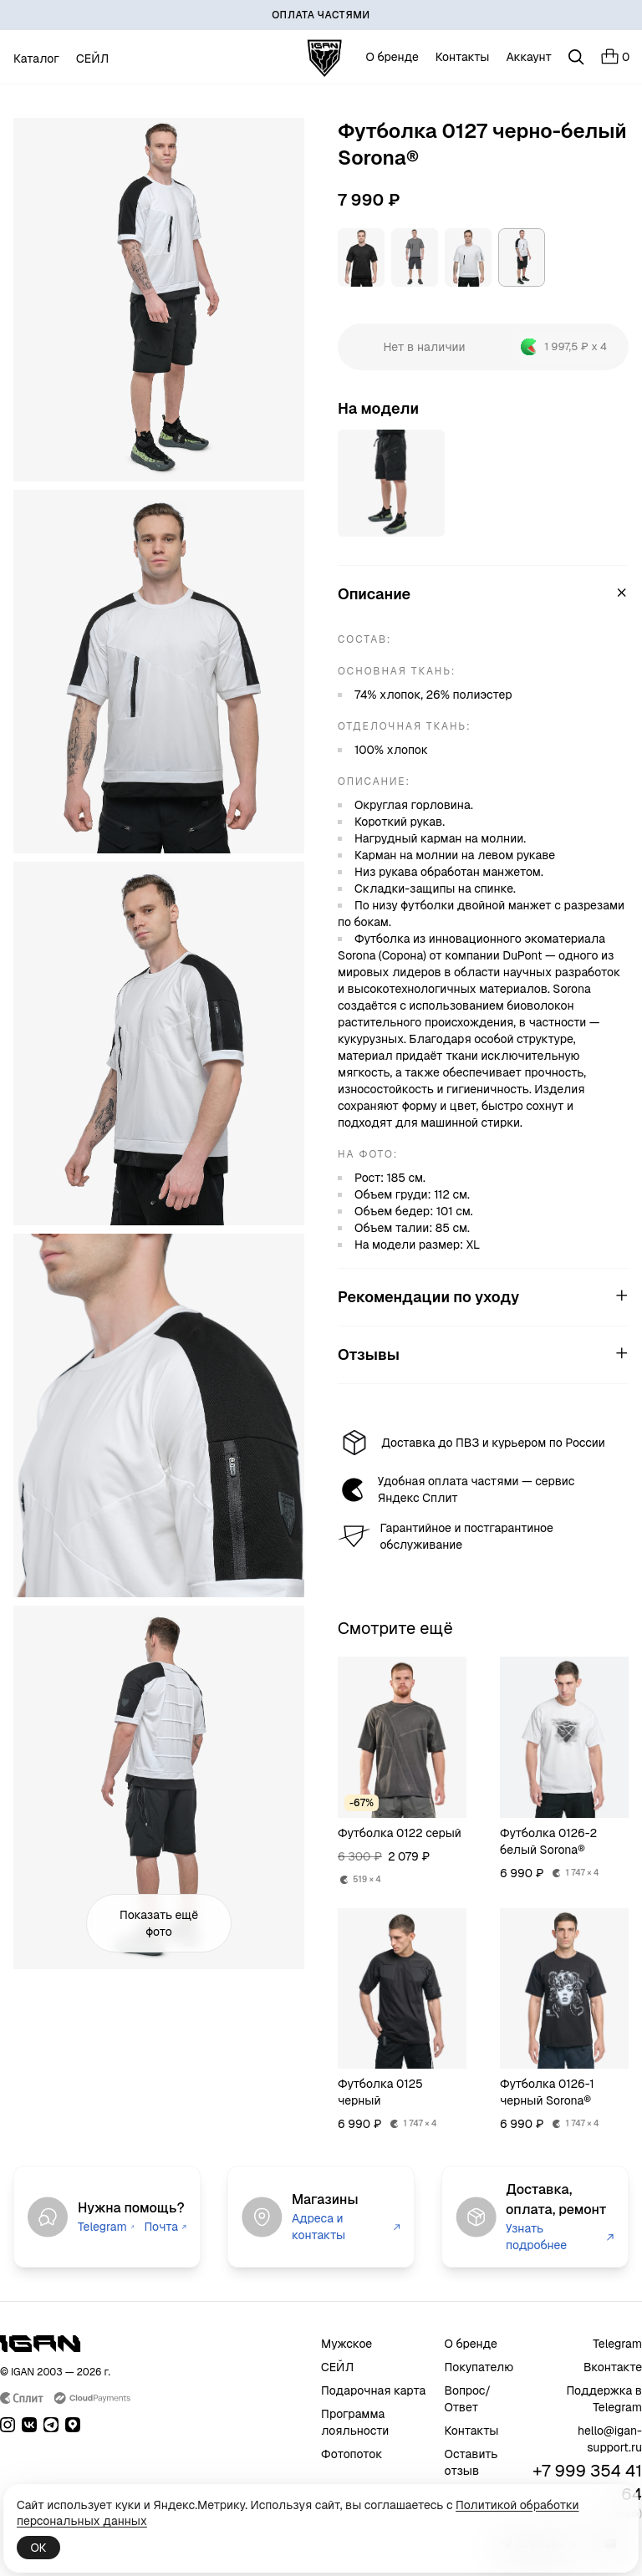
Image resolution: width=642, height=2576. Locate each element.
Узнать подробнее (560, 2237)
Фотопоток (352, 2453)
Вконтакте (612, 2367)
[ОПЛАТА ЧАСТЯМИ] (321, 15)
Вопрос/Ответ (468, 2399)
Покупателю (479, 2367)
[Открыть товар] (391, 483)
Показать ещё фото (159, 1923)
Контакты (463, 56)
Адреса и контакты (346, 2227)
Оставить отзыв (471, 2462)
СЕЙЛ (92, 58)
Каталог (36, 58)
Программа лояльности (355, 2422)
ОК (38, 2547)
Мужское (346, 2343)
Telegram (106, 2226)
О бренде (392, 56)
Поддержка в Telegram (604, 2399)
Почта (165, 2226)
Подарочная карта (373, 2390)
